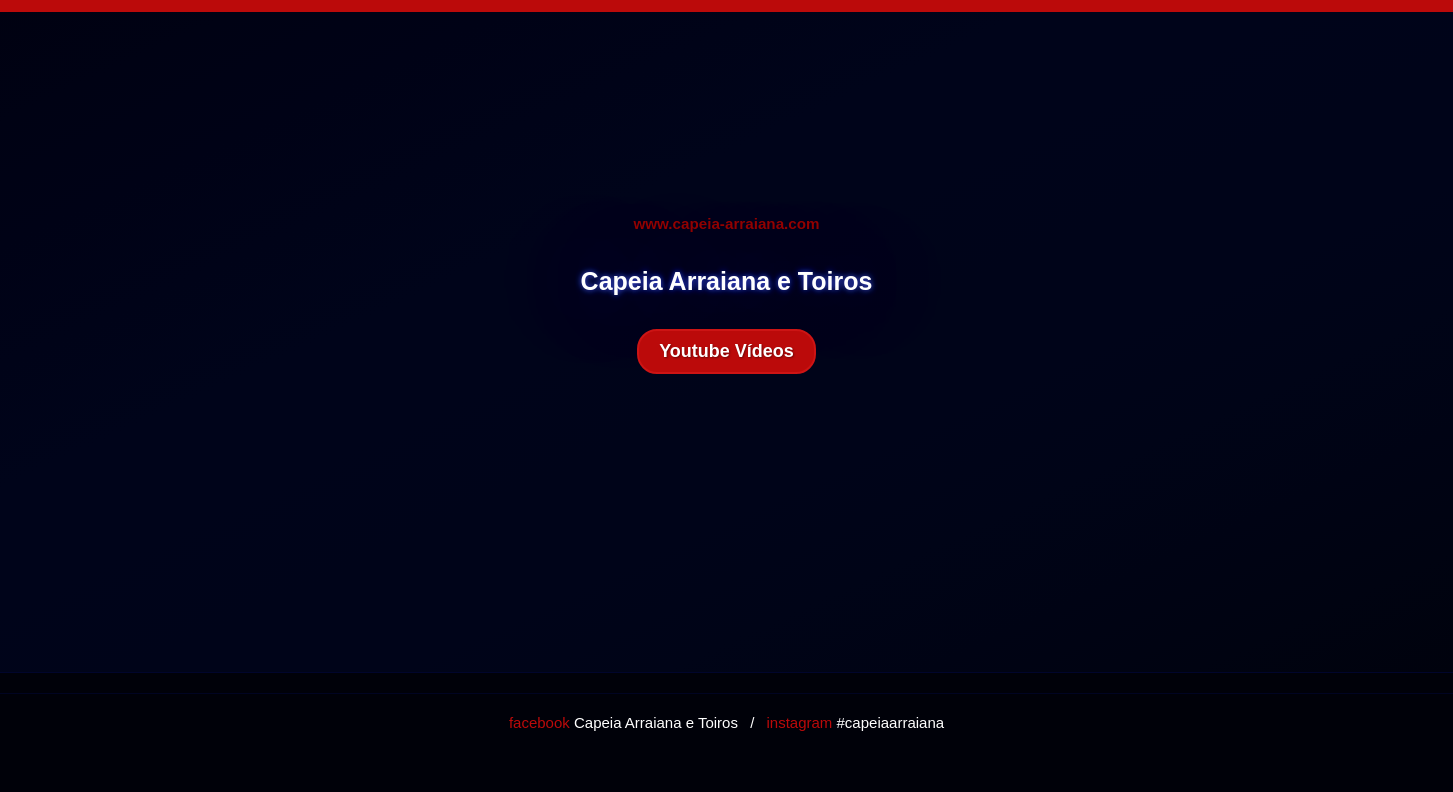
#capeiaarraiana (855, 722)
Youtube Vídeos (726, 351)
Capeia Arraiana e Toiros (623, 722)
